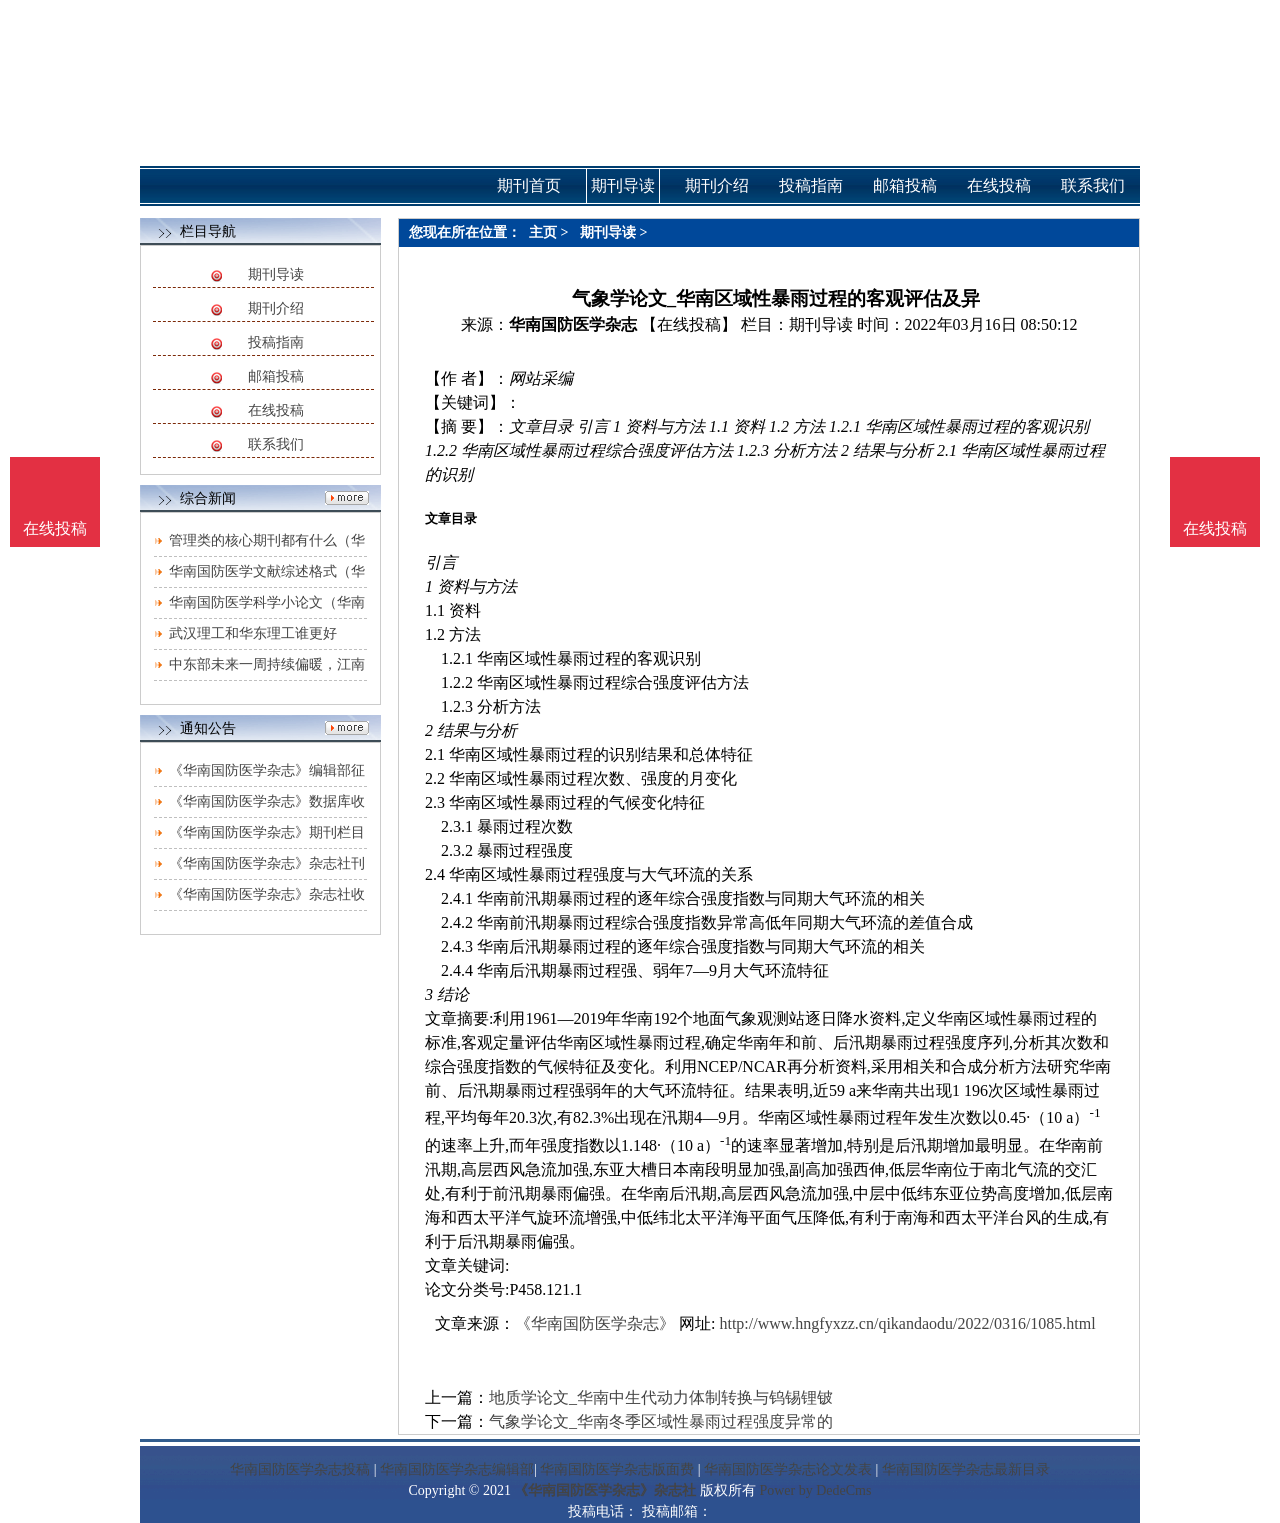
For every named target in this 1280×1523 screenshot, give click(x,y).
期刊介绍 (276, 308)
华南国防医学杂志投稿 (300, 1469)
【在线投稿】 (689, 324)
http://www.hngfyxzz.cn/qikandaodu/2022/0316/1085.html (907, 1323)
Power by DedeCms (815, 1490)
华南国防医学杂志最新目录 (966, 1469)
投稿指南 (276, 342)
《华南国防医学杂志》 (595, 1323)
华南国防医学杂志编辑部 (457, 1469)
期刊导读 (276, 274)
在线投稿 (276, 410)
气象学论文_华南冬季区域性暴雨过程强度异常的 (661, 1421)
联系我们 (276, 444)
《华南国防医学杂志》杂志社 (605, 1490)
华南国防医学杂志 (573, 324)
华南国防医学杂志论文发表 (788, 1469)
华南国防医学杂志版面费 (617, 1469)
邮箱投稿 (276, 376)
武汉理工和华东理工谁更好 (253, 633)
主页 (543, 232)
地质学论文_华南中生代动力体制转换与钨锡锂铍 (661, 1397)
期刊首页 (529, 185)
